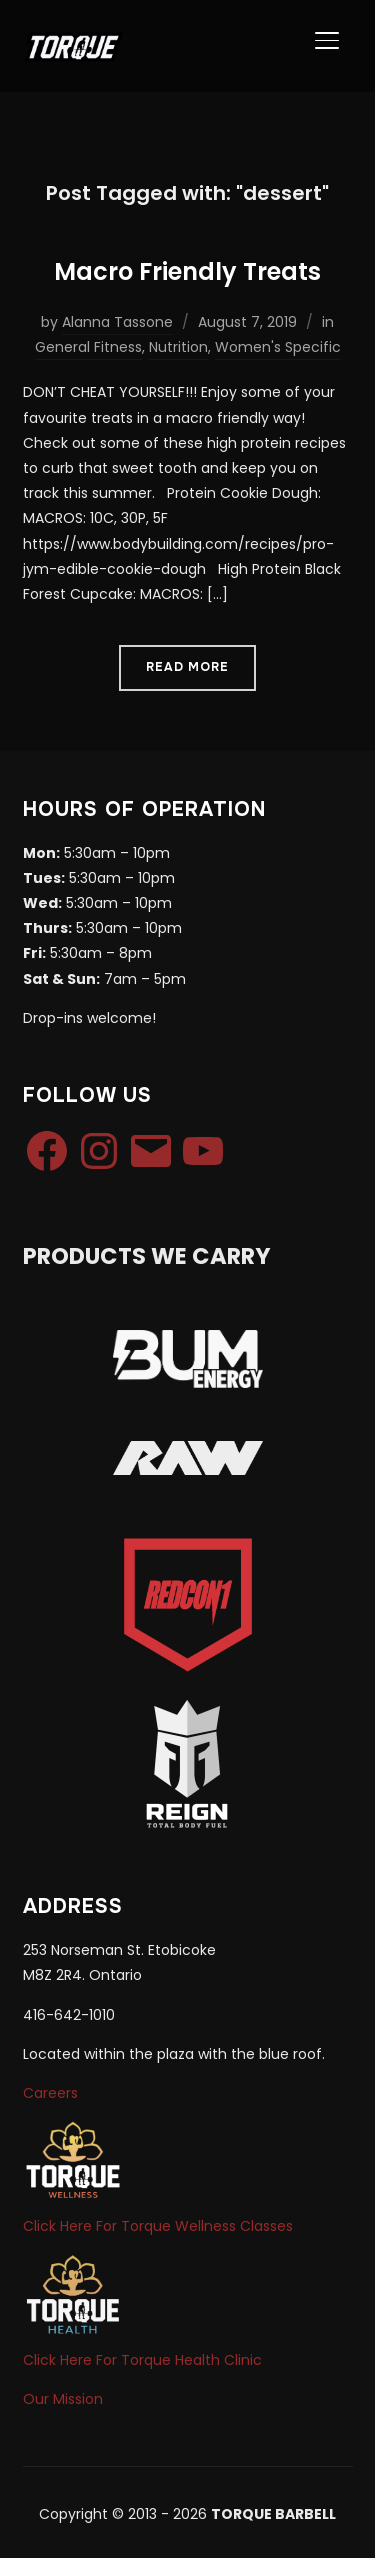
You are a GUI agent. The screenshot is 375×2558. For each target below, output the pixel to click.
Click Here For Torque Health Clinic (142, 2360)
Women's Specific (278, 347)
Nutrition (178, 347)
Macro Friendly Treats (187, 271)
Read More (187, 667)
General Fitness (88, 347)
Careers (50, 2093)
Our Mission (63, 2399)
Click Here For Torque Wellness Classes (158, 2226)
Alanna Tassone (117, 322)
